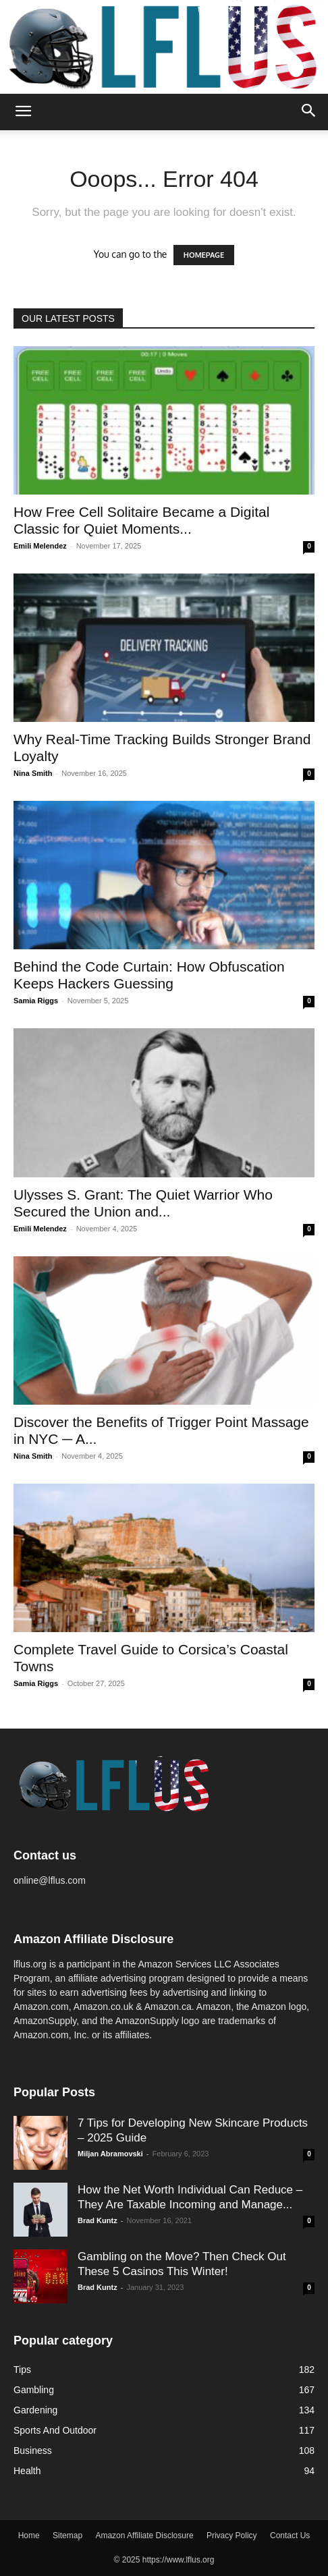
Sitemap (67, 2535)
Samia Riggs (35, 1001)
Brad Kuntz (97, 2220)
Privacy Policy (232, 2535)
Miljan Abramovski (110, 2154)
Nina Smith (32, 773)
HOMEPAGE (204, 255)
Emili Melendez (40, 546)
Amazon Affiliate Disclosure (144, 2535)
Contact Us (290, 2535)
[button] (23, 112)
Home (29, 2535)
